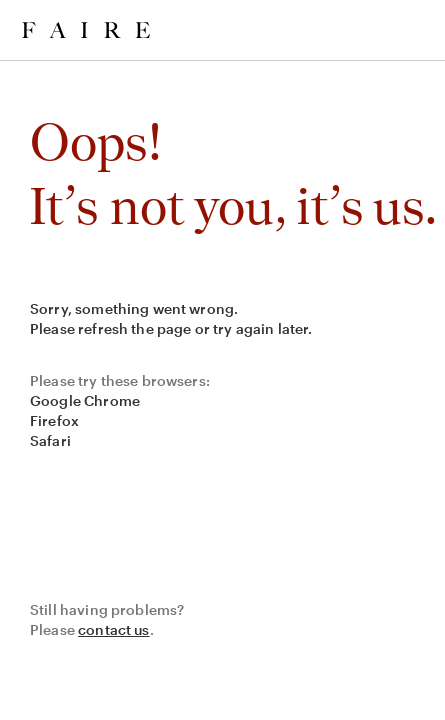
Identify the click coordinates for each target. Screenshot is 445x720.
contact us (114, 629)
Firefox (54, 420)
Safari (50, 440)
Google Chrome (85, 400)
